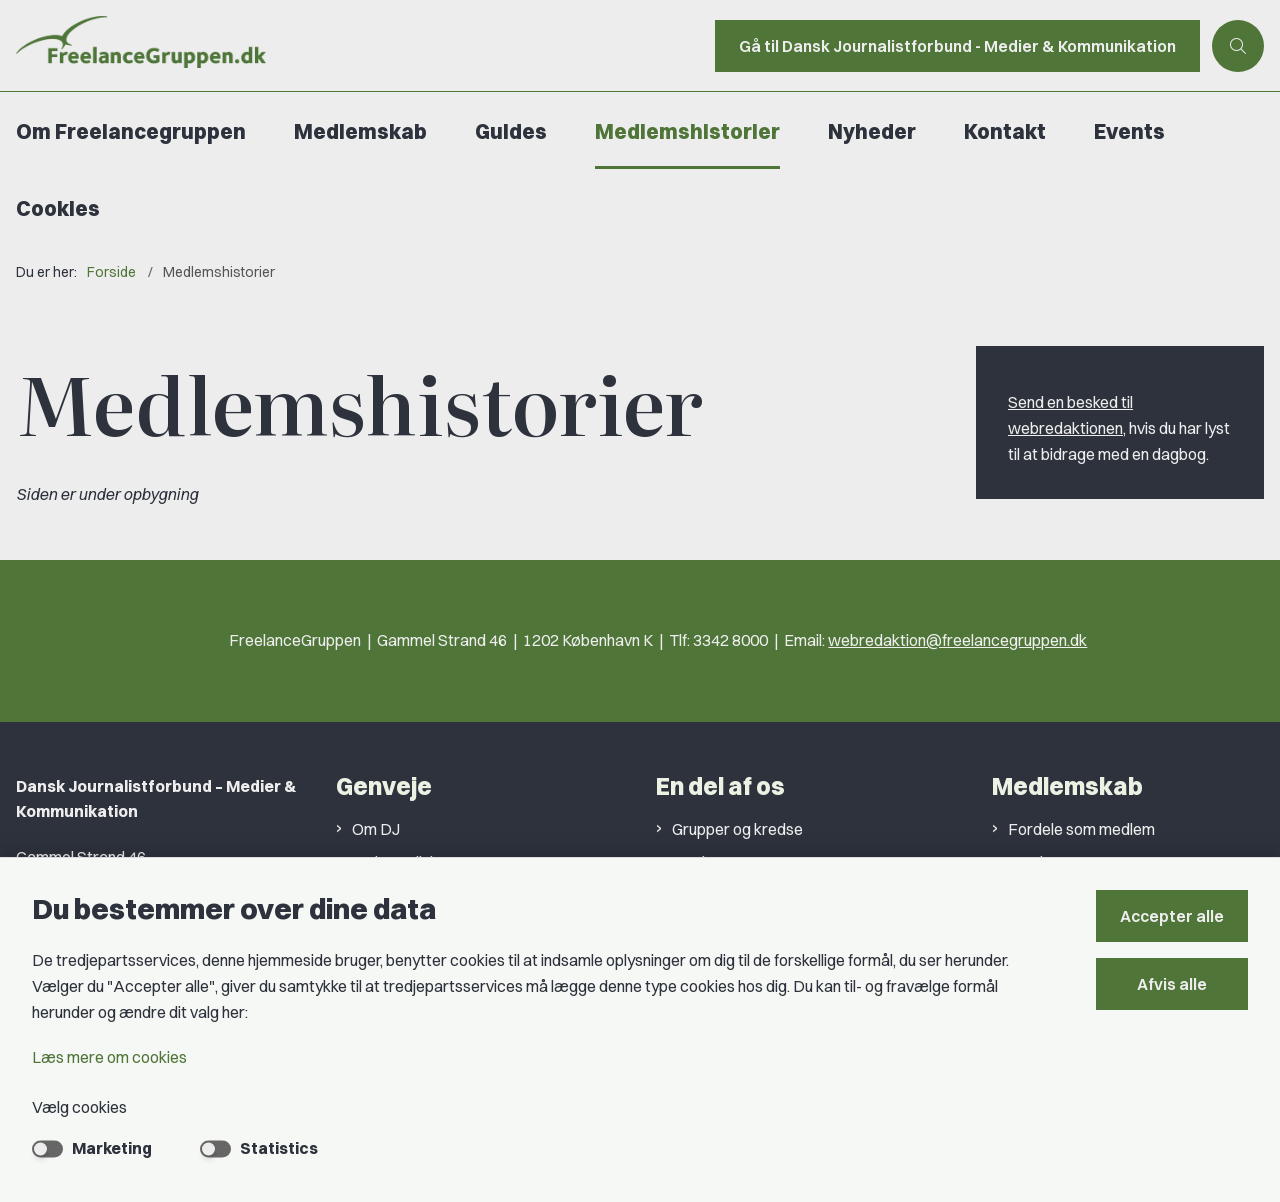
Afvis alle (1172, 984)
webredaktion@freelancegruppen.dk (957, 640)
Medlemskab (360, 131)
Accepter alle (1172, 916)
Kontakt (1005, 131)
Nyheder (872, 131)
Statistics (279, 1148)
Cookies (58, 208)
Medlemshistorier (687, 131)
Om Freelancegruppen (131, 131)
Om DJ (376, 829)
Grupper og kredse (737, 829)
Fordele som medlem (1081, 829)
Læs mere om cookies (109, 1057)
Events (1129, 131)
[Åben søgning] (1238, 46)
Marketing (112, 1148)
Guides (511, 131)
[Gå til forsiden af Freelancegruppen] (351, 45)
